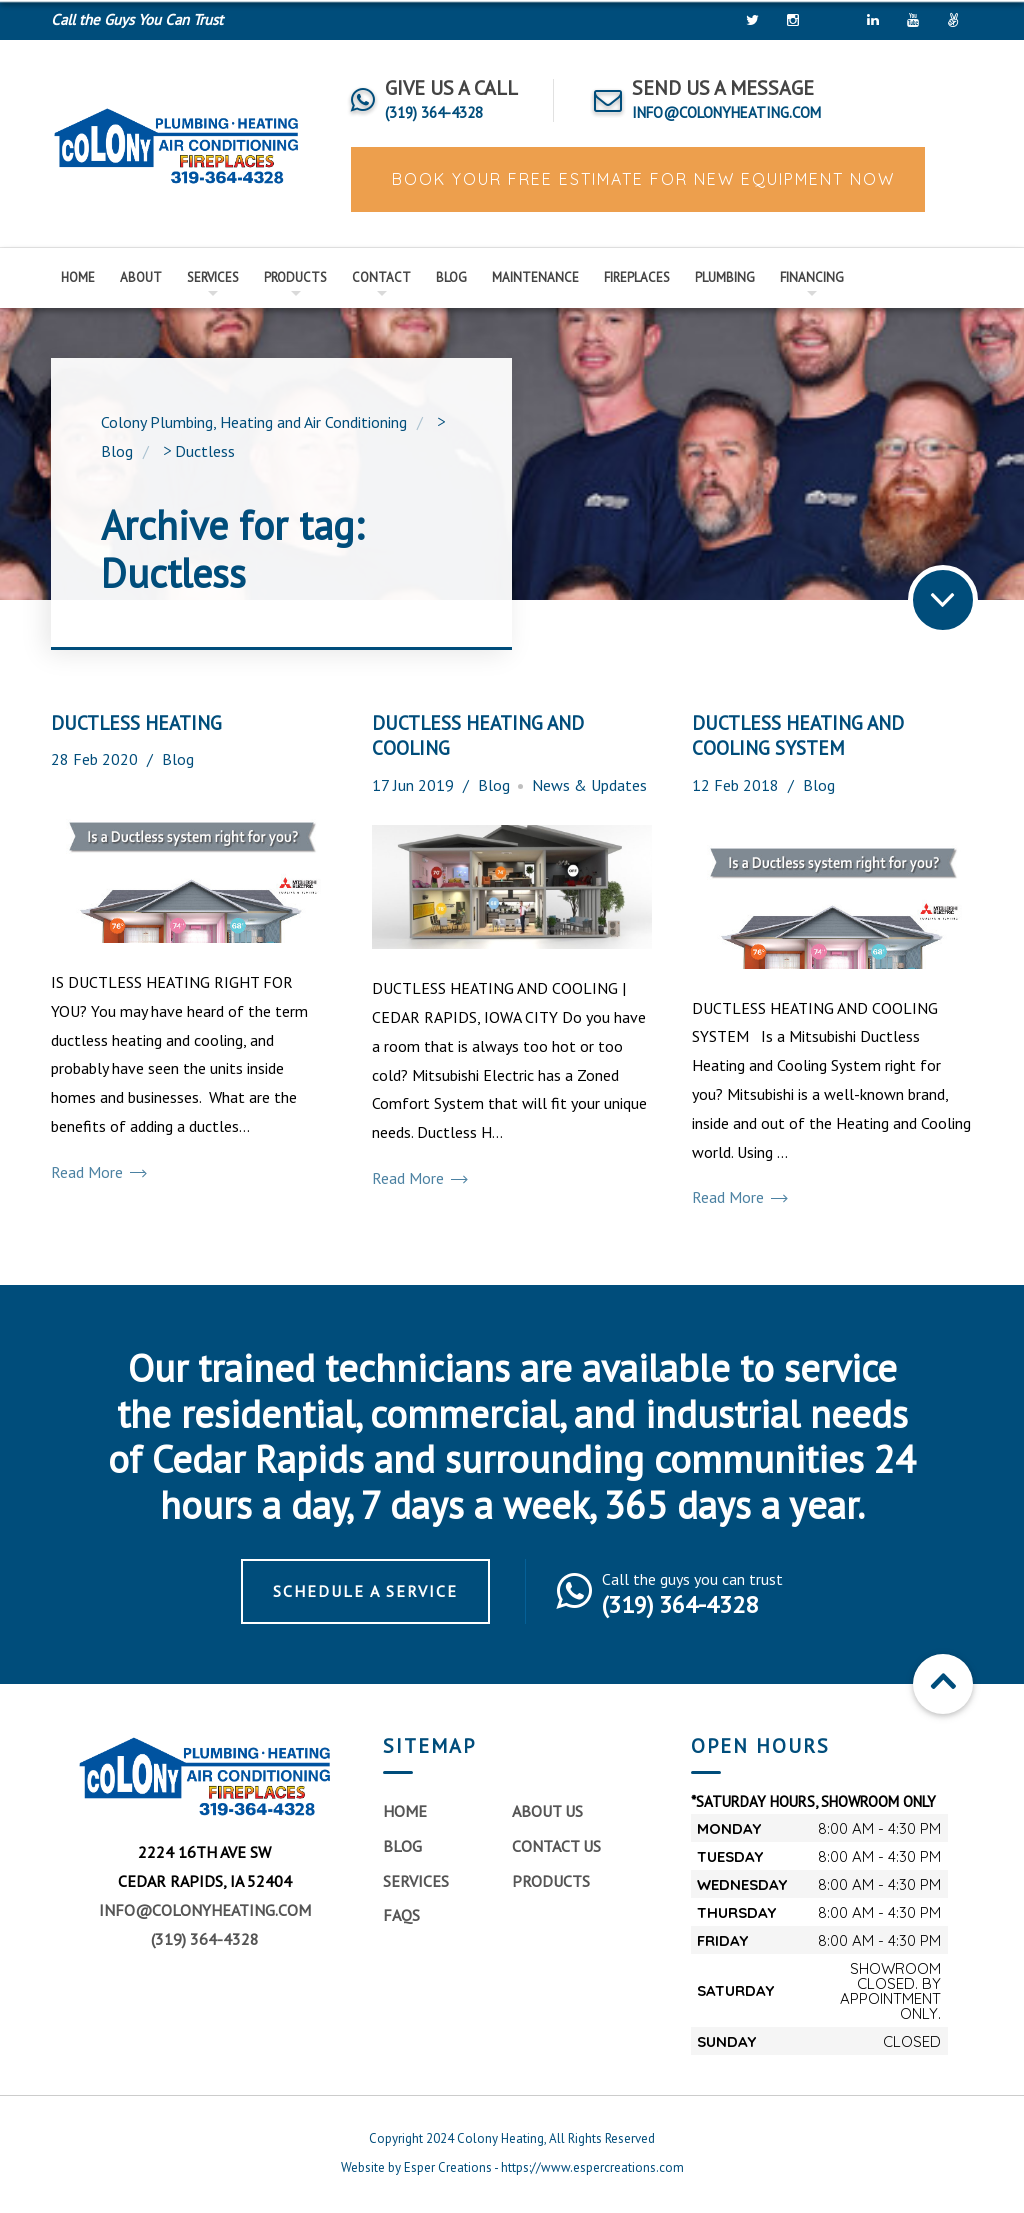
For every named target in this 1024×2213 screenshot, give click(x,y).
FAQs (401, 1915)
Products (295, 277)
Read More (98, 1172)
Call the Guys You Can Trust (137, 19)
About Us (547, 1811)
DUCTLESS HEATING (136, 722)
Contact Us (556, 1846)
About (141, 277)
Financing (812, 277)
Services (213, 277)
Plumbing (725, 277)
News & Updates (589, 785)
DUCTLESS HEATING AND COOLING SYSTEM (798, 735)
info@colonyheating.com (205, 1910)
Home (78, 277)
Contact (381, 277)
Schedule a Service (365, 1591)
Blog (451, 277)
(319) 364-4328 (205, 1939)
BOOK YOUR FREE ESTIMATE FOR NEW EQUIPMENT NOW (640, 179)
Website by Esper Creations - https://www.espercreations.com (512, 2167)
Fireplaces (637, 277)
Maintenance (535, 277)
